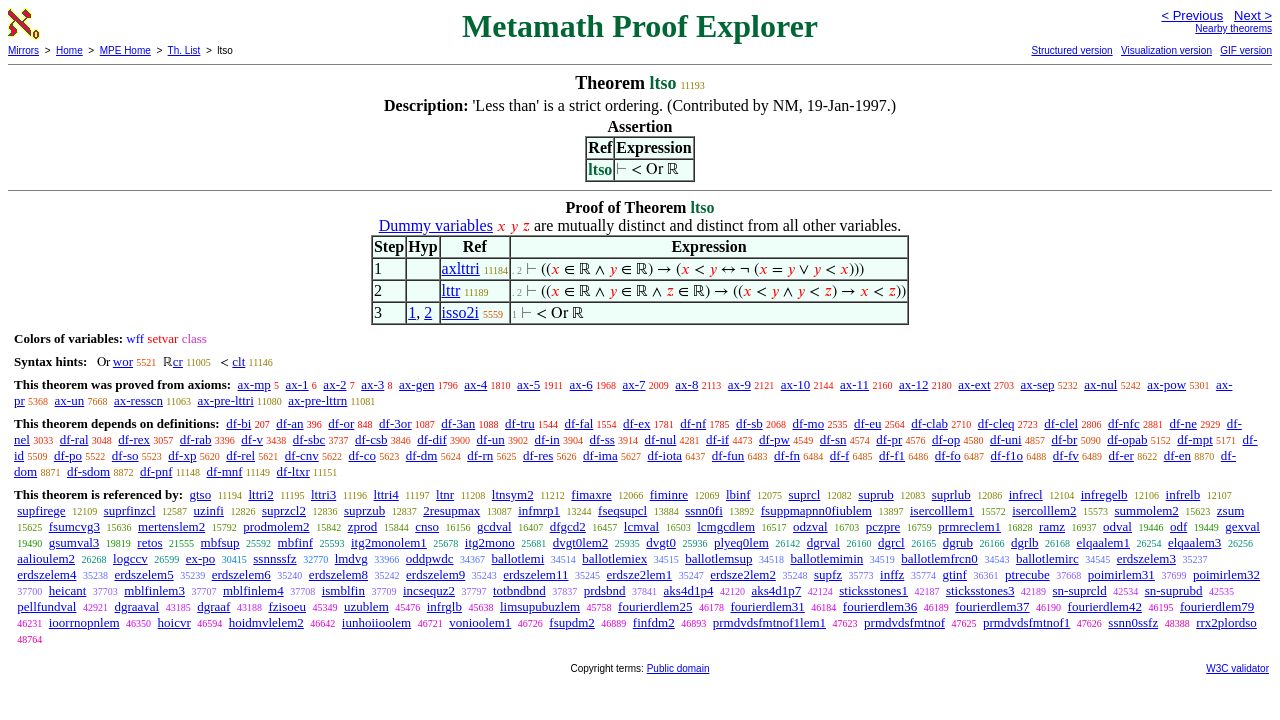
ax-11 (854, 384)
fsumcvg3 (74, 526)
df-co (362, 455)
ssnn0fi (704, 510)
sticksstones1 (873, 590)
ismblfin (343, 590)
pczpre (883, 526)
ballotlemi (518, 558)
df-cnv (302, 455)
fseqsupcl (622, 510)
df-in (547, 439)
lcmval (641, 526)
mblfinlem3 (154, 590)
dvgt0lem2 (581, 542)
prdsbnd (605, 590)
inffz (892, 574)
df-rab (196, 439)
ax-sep (1037, 384)
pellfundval (46, 606)
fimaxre (591, 494)
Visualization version (1166, 50)
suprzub (364, 510)
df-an (289, 423)
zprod (363, 526)
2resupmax (451, 510)
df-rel (240, 455)
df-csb (371, 439)
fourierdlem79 (1217, 606)
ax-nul (1100, 384)
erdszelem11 (535, 574)
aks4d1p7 (776, 590)
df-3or (395, 423)
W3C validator (1237, 668)
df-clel (1061, 423)
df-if (717, 439)
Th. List (184, 50)
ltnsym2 (513, 494)
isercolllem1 (942, 510)
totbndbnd (519, 590)
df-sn (833, 439)
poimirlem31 (1121, 574)
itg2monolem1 (389, 542)
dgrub (958, 542)
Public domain (678, 668)
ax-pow (1166, 384)
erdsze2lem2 (743, 574)
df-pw (774, 439)
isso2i (460, 312)
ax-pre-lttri (225, 400)
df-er (1121, 455)
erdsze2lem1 (639, 574)
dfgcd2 (568, 526)
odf (1178, 526)
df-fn (787, 455)
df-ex (636, 423)
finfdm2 (654, 622)
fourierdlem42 (1105, 606)
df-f (840, 455)
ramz (1052, 526)
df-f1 (892, 455)
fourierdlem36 (880, 606)
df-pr (889, 439)
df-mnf (224, 471)
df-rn (480, 455)
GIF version (1246, 50)
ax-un (70, 400)
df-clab (929, 423)
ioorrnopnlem (84, 622)
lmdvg (351, 558)
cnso (427, 526)
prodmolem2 (276, 526)
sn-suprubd (1174, 590)
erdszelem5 (143, 574)
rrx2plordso (1226, 622)
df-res (538, 455)
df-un (491, 439)
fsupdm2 (572, 622)
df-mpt (1194, 439)
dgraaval (136, 606)
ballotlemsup (718, 558)
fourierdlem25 (655, 606)
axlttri (461, 268)
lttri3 (323, 494)
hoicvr (174, 622)
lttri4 (386, 494)
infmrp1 (539, 510)
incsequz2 (429, 590)
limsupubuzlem (540, 606)
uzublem (366, 606)
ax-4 (475, 384)
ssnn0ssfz (1133, 622)
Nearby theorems (1233, 28)
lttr (451, 290)
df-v (252, 439)
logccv (130, 558)
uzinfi (209, 510)
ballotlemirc (1047, 558)
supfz (828, 574)
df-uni (1006, 439)
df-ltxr (293, 471)
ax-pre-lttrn (317, 400)
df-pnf (156, 471)
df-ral (74, 439)
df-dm (422, 455)
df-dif (432, 439)
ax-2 (334, 384)
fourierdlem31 (767, 606)
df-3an (458, 423)
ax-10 (796, 384)
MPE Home (125, 50)
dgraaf (213, 606)
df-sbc (309, 439)
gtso (200, 494)
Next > (1253, 15)
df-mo (808, 423)
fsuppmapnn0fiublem (816, 510)
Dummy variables (436, 225)
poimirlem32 (1226, 574)
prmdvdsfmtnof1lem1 (769, 622)
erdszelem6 (241, 574)
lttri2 (260, 494)
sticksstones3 (980, 590)
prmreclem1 (969, 526)
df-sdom (88, 471)
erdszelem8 (338, 574)
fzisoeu (287, 606)
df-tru (520, 423)
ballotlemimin (826, 558)
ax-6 (581, 384)
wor (123, 361)
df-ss (602, 439)
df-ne (1182, 423)
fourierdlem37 (992, 606)
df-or (341, 423)
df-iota (664, 455)
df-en (1177, 455)
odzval (810, 526)
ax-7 (633, 384)
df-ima (600, 455)
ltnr (445, 494)
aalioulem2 (46, 558)
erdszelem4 (46, 574)
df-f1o (1007, 455)
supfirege (41, 510)
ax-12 (914, 384)
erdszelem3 (1146, 558)
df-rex (134, 439)
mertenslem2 (171, 526)
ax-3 (372, 384)
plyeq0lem (741, 542)
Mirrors (23, 50)
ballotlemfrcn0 (939, 558)
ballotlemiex (614, 558)
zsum (1230, 510)
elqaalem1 (1103, 542)
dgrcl (891, 542)
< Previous (1192, 15)
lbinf (738, 494)
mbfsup (220, 542)
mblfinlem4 (253, 590)
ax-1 (297, 384)
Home (69, 50)
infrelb (1183, 494)
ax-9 (739, 384)
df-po (68, 455)
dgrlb (1024, 542)
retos (149, 542)
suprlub (951, 494)
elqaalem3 (1194, 542)
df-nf (693, 423)
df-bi (238, 423)
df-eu (867, 423)
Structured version (1071, 50)
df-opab (1127, 439)
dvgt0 (661, 542)
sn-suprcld (1080, 590)
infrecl (1026, 494)
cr (178, 361)
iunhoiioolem (376, 622)
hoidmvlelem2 (266, 622)
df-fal (578, 423)
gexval (1242, 526)
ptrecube (1027, 574)
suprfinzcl (130, 510)
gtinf (954, 574)
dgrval (823, 542)
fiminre (669, 494)
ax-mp (254, 384)
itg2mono (490, 542)
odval (1117, 526)
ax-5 (528, 384)
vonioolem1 (480, 622)
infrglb (444, 606)
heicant (68, 590)
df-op (946, 439)
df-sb (749, 423)
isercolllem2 (1044, 510)
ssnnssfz (274, 558)
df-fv (1066, 455)
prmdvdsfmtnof (904, 622)
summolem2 (1147, 510)
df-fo (948, 455)
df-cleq (996, 423)
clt (238, 361)
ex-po (201, 558)
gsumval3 (74, 542)
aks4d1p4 (689, 590)
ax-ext (974, 384)
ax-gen (416, 384)
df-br (1064, 439)
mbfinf (295, 542)
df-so (125, 455)
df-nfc (1124, 423)
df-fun (728, 455)
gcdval (494, 526)
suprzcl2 (284, 510)
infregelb (1104, 494)
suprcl (805, 494)
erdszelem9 (435, 574)
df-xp (182, 455)
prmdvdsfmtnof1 (1026, 622)
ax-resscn (138, 400)
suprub (875, 494)
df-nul (661, 439)
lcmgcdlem (726, 526)
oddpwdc (430, 558)
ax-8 (686, 384)
